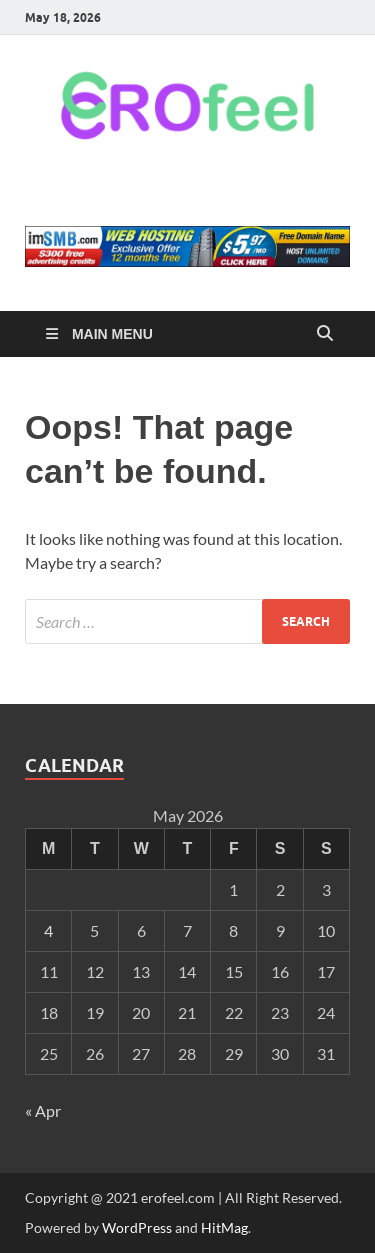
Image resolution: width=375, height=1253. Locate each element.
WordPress (137, 1227)
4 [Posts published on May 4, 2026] (48, 930)
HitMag (224, 1227)
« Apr (43, 1110)
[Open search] (325, 334)
